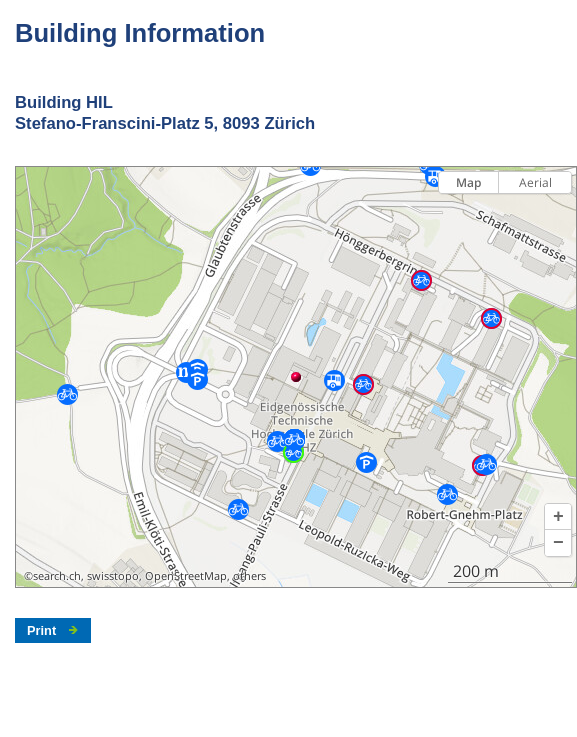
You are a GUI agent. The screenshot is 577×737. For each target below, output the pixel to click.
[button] (558, 517)
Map (468, 182)
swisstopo (113, 576)
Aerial (535, 182)
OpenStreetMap (186, 576)
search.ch (57, 576)
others (249, 576)
